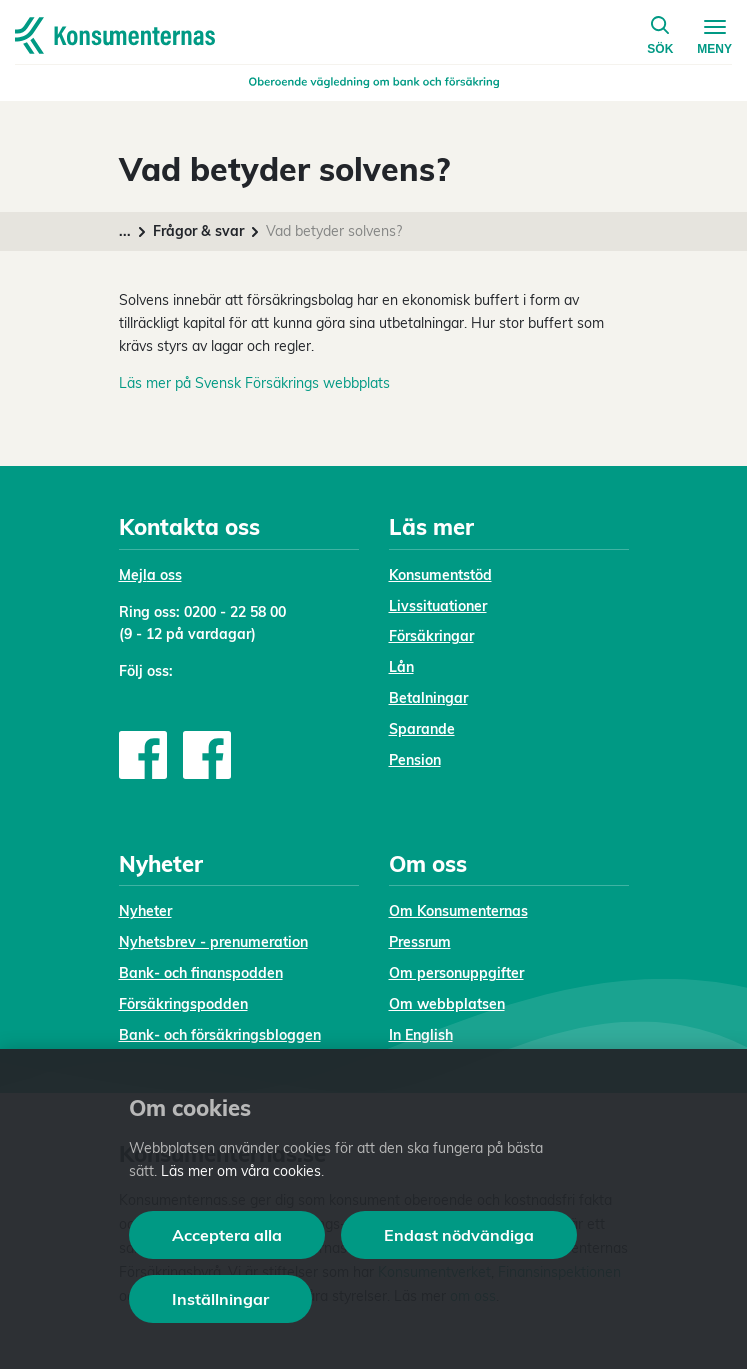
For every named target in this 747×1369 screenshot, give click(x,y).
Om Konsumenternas (458, 911)
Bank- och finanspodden (201, 973)
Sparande (422, 729)
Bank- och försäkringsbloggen (220, 1035)
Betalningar (428, 698)
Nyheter (145, 911)
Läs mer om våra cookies (241, 1171)
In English (421, 1035)
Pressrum (420, 942)
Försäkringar (431, 636)
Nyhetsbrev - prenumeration (213, 942)
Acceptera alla (227, 1235)
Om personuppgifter (456, 973)
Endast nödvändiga (459, 1235)
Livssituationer (438, 606)
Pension (415, 760)
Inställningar (220, 1299)
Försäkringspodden (183, 1004)
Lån (401, 667)
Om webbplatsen (447, 1004)
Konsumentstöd (440, 575)
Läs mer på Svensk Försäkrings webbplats (254, 383)
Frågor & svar (198, 231)
